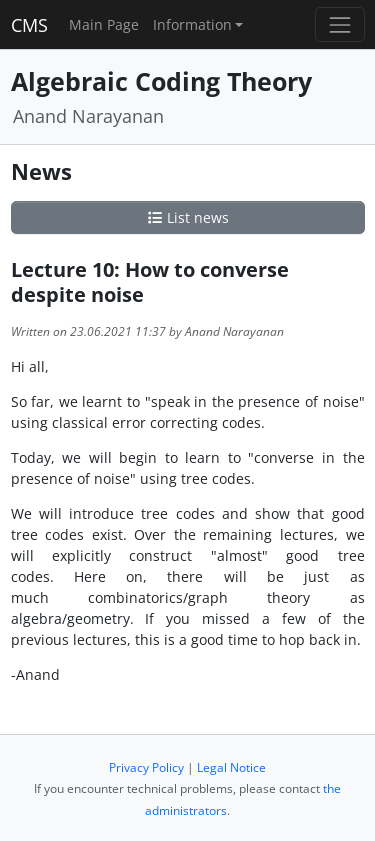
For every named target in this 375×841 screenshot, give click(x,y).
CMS (29, 25)
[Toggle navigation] (339, 24)
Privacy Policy (146, 767)
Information (192, 24)
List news (188, 217)
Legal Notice (231, 767)
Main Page (104, 24)
